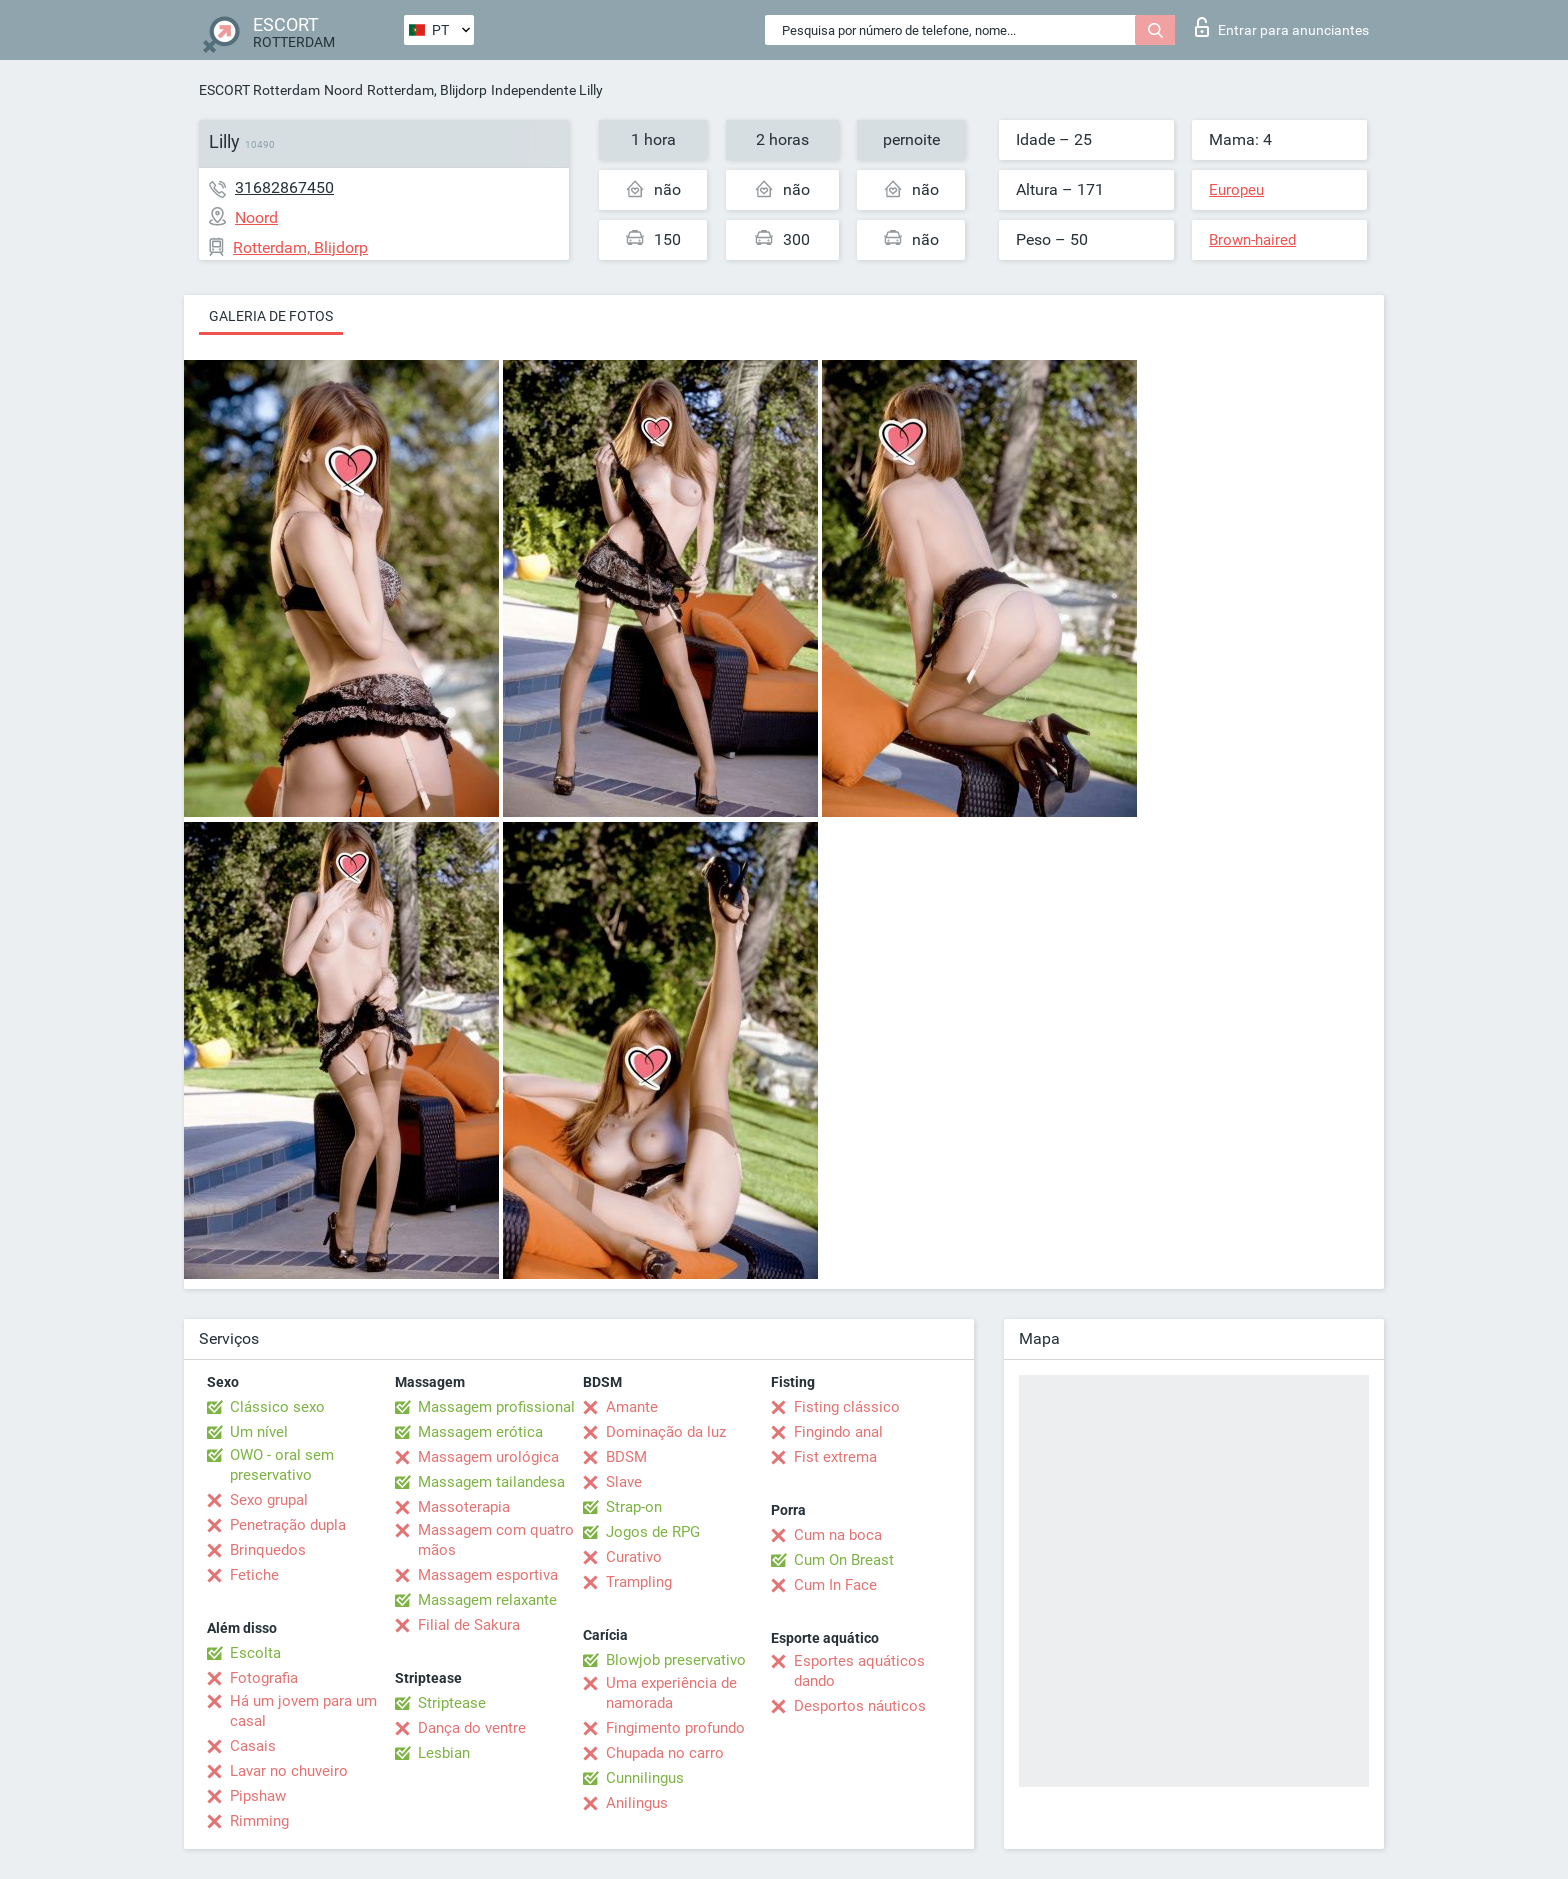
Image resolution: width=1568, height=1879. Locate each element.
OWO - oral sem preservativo (282, 1465)
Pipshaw (258, 1796)
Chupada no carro (665, 1753)
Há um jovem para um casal (303, 1711)
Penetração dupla (288, 1525)
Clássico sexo (277, 1407)
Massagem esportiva (488, 1575)
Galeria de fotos (271, 316)
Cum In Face (835, 1585)
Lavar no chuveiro (289, 1771)
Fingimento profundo (675, 1728)
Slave (624, 1482)
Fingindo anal (838, 1432)
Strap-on (634, 1507)
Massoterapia (464, 1507)
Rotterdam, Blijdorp (427, 90)
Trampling (639, 1582)
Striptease (452, 1703)
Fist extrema (835, 1457)
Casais (253, 1746)
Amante (632, 1407)
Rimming (259, 1821)
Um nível (259, 1432)
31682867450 (284, 187)
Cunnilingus (645, 1778)
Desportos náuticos (860, 1706)
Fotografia (264, 1678)
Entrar (1282, 27)
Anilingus (637, 1803)
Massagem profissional (496, 1407)
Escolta (255, 1653)
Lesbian (444, 1753)
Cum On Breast (844, 1560)
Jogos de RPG (653, 1532)
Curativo (634, 1557)
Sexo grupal (269, 1500)
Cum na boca (838, 1535)
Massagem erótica (480, 1432)
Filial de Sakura (469, 1625)
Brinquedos (268, 1550)
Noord (343, 90)
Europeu (1236, 190)
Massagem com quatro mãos (496, 1540)
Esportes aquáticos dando (859, 1671)
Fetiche (254, 1575)
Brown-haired (1252, 240)
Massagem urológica (488, 1457)
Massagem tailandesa (491, 1482)
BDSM (626, 1457)
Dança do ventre (472, 1728)
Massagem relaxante (487, 1600)
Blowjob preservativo (676, 1660)
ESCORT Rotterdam (259, 90)
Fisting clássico (847, 1407)
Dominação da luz (666, 1432)
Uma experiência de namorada (671, 1693)
